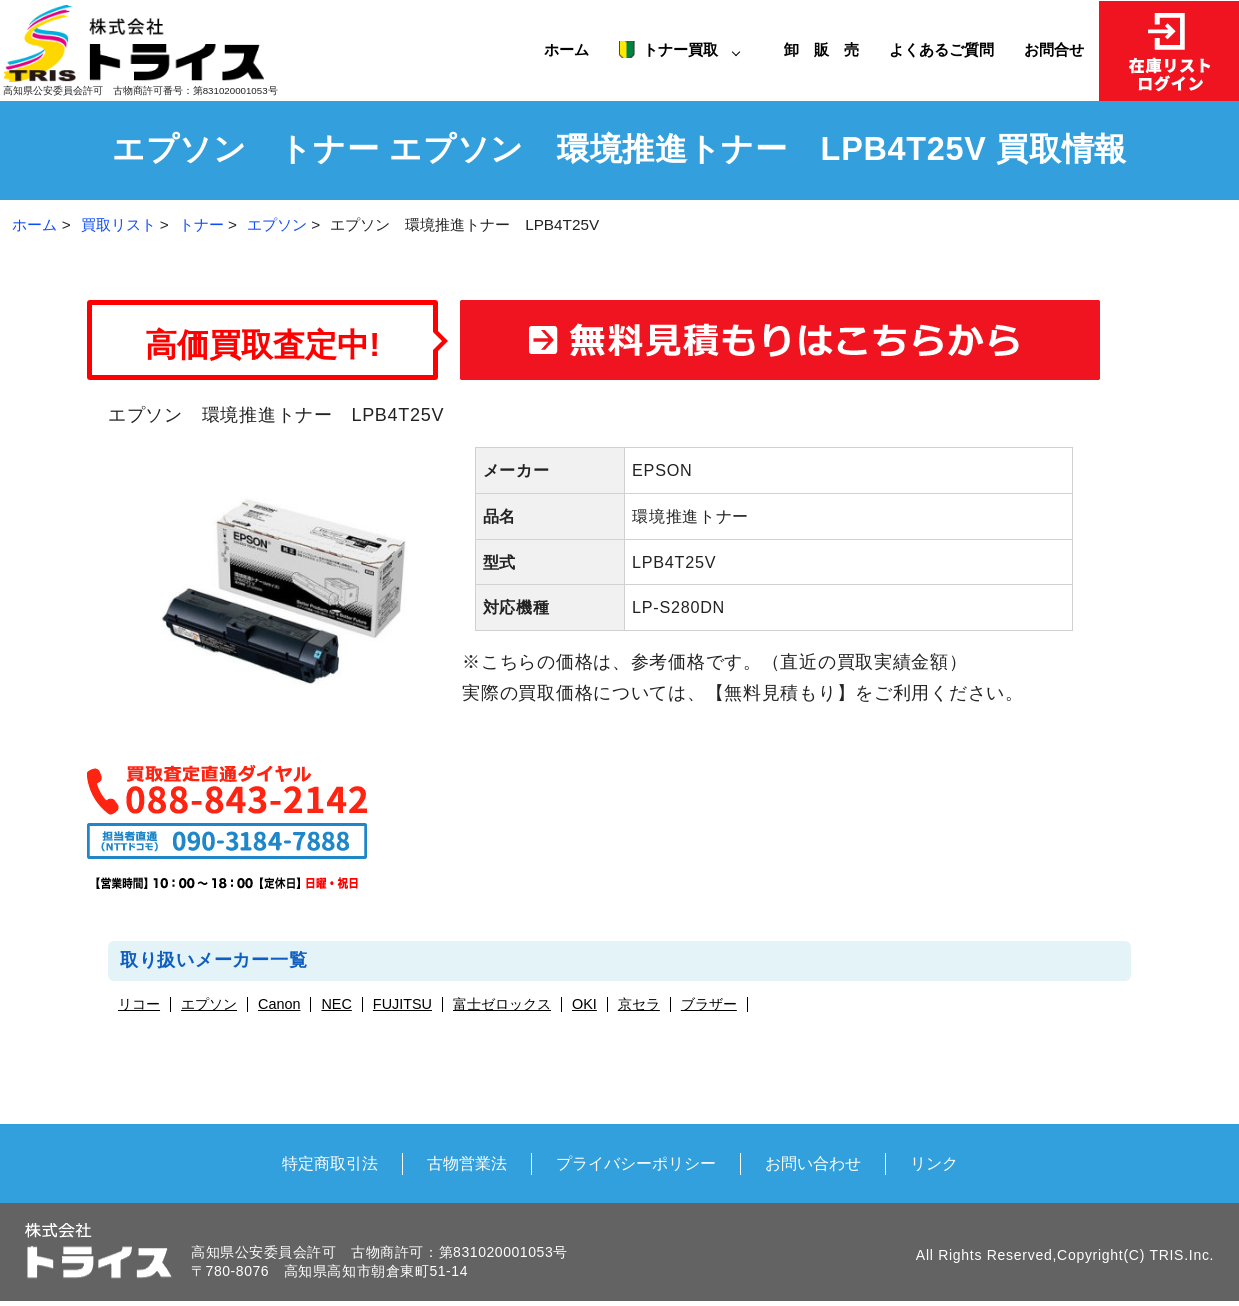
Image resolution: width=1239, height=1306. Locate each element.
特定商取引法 (330, 1163)
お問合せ (1054, 49)
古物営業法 (467, 1163)
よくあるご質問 (941, 49)
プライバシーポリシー (636, 1163)
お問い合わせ (813, 1163)
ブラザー (709, 1004)
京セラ (639, 1004)
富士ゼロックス (502, 1004)
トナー (201, 224)
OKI (584, 1004)
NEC (336, 1004)
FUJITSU (402, 1004)
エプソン (277, 224)
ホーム (566, 49)
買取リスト (118, 224)
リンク (934, 1163)
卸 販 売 (829, 49)
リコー (139, 1004)
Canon (279, 1004)
